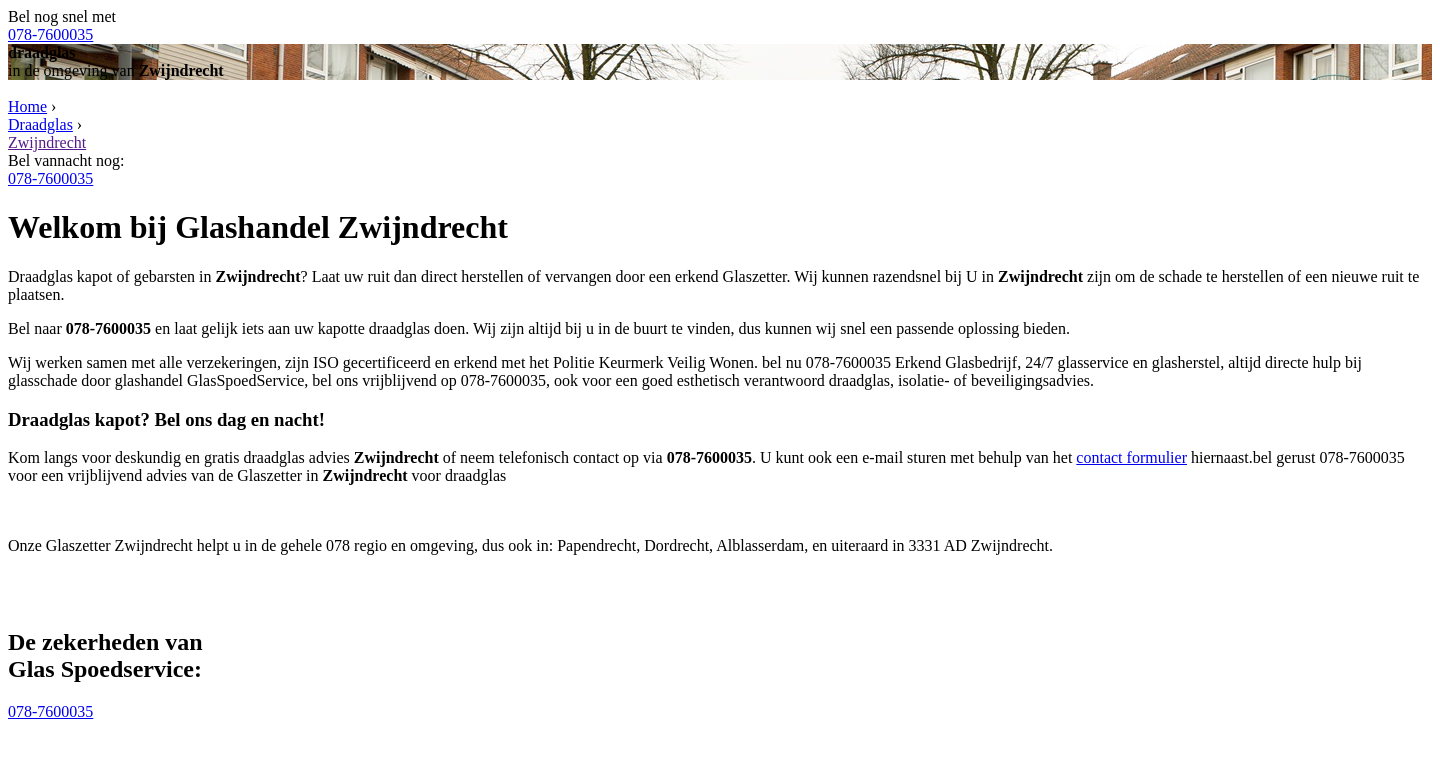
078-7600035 (50, 34)
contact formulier (1131, 457)
